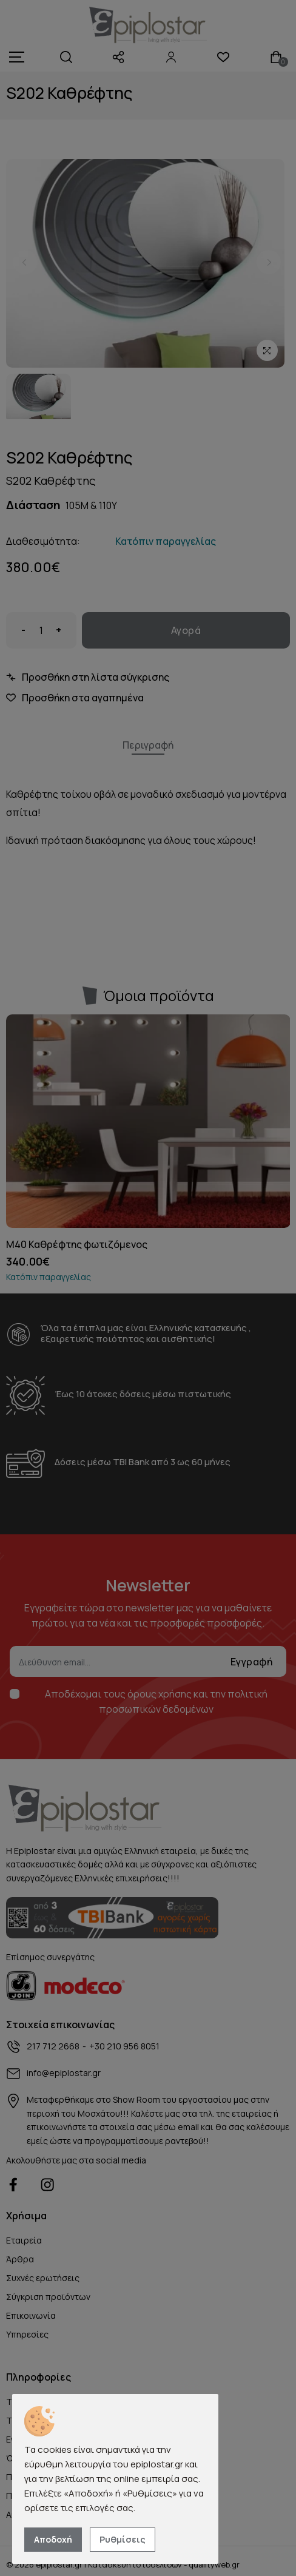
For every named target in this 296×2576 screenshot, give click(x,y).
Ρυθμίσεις (122, 2539)
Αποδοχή (53, 2539)
